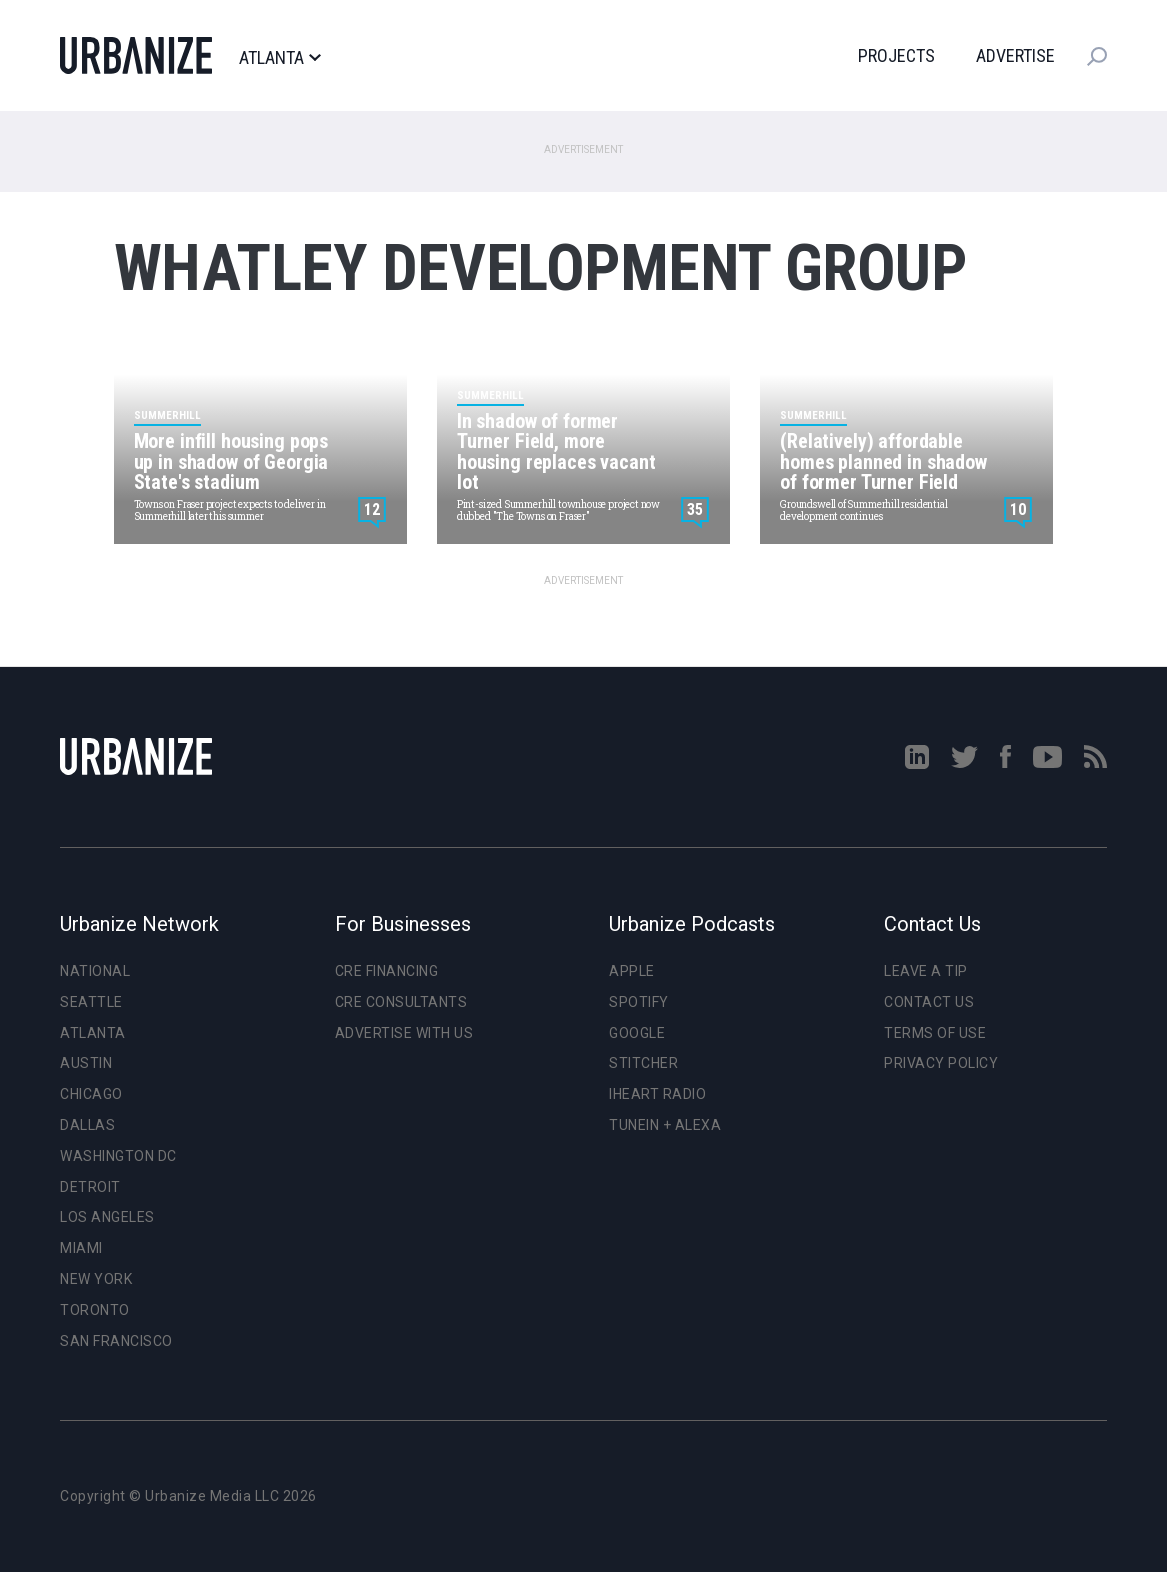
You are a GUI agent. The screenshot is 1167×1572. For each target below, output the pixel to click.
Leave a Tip (926, 971)
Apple (632, 971)
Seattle (91, 1002)
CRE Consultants (401, 1002)
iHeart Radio (657, 1094)
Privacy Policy (941, 1063)
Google (637, 1033)
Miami (81, 1248)
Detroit (90, 1187)
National (95, 971)
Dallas (87, 1125)
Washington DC (118, 1156)
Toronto (95, 1310)
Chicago (91, 1094)
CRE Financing (387, 971)
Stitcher (643, 1063)
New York (96, 1279)
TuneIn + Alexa (665, 1125)
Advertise (1015, 55)
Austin (86, 1063)
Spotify (639, 1002)
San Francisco (116, 1341)
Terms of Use (935, 1033)
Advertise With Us (404, 1033)
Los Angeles (107, 1217)
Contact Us (929, 1002)
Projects (896, 55)
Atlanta (279, 58)
